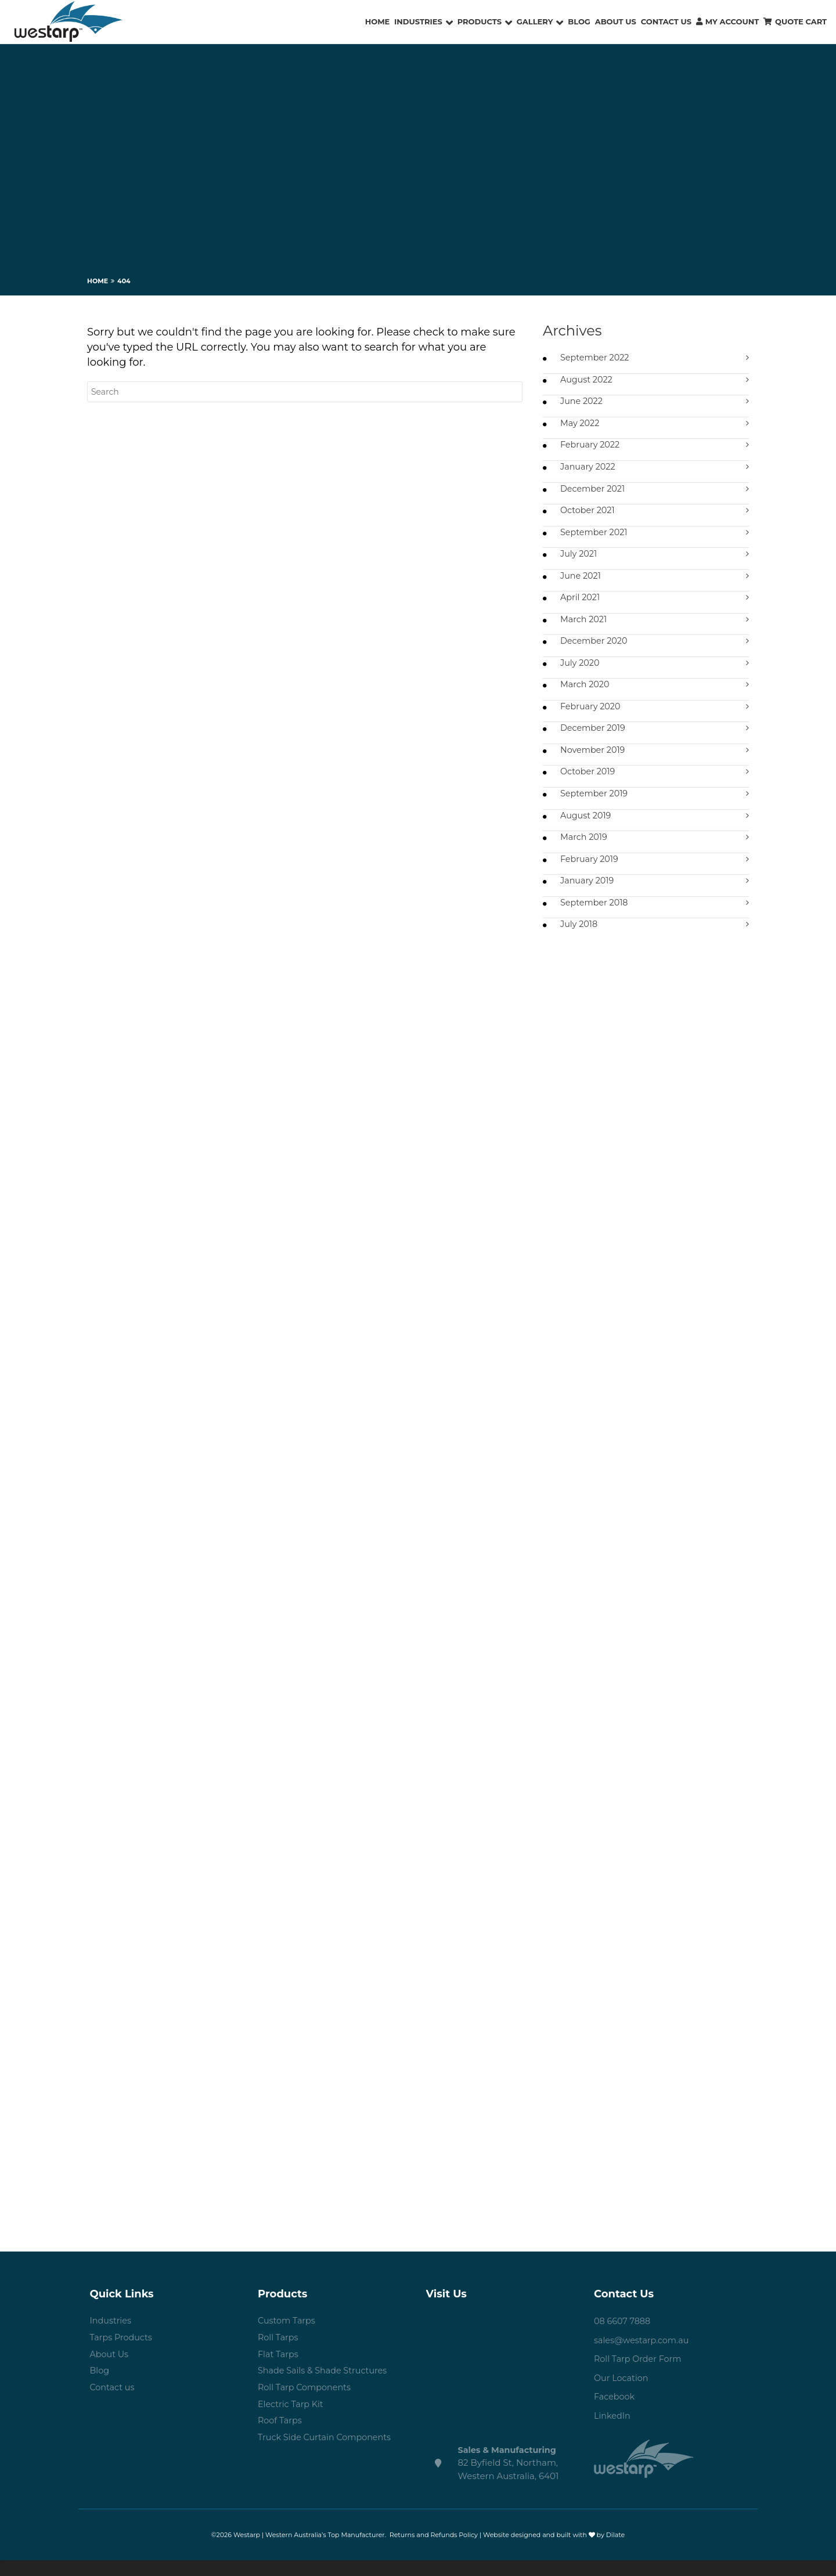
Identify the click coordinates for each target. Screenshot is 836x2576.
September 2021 (595, 537)
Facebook (615, 2412)
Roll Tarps (279, 2353)
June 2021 (581, 581)
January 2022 (589, 469)
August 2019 (586, 827)
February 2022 (591, 447)
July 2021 (579, 559)
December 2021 (594, 492)
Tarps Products (122, 2353)
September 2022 (596, 358)
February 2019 (590, 872)
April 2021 (580, 603)
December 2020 (595, 648)
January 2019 (588, 894)
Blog (100, 2388)
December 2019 (594, 738)
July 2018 (579, 939)
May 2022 (580, 425)
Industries (112, 2336)
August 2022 (587, 380)
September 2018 (595, 916)
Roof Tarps (281, 2441)
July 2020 (580, 671)
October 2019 (588, 782)
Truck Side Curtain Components (327, 2458)
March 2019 (584, 850)
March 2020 (585, 693)
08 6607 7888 (623, 2336)
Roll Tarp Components (306, 2406)
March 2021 (584, 626)
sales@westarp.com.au (643, 2355)
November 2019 (594, 760)
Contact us (113, 2406)
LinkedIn (613, 2430)
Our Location (622, 2392)
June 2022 (582, 403)
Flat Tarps (279, 2371)
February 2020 (591, 715)
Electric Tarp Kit (292, 2423)
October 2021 (588, 514)
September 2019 (595, 805)
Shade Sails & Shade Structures (325, 2388)
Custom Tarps (288, 2336)
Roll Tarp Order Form (639, 2374)
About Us (110, 2371)
